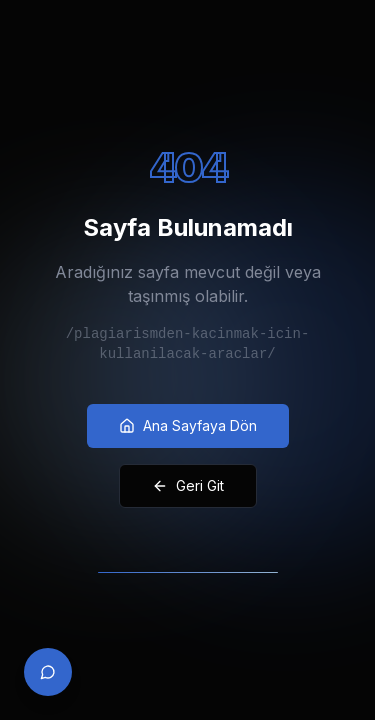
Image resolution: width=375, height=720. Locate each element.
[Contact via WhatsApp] (48, 672)
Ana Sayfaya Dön (188, 425)
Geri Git (188, 485)
